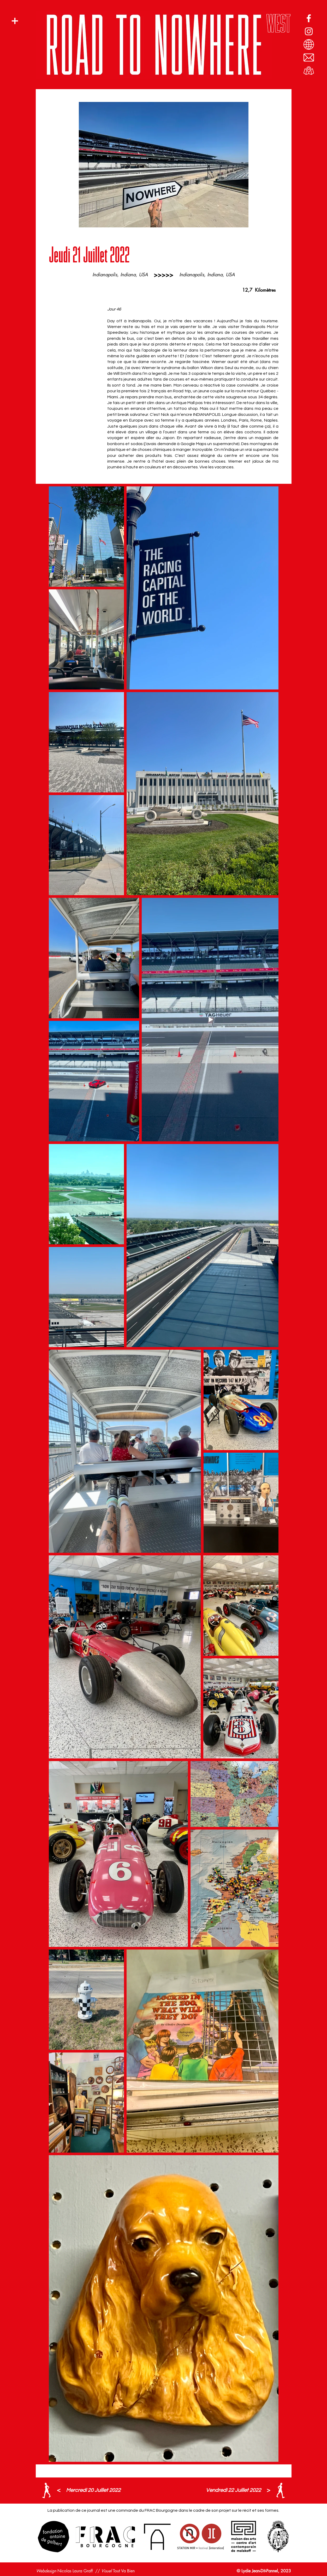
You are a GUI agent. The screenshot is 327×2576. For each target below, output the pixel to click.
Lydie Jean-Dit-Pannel (259, 2571)
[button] (15, 21)
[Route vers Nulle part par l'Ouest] (309, 70)
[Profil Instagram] (309, 31)
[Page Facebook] (309, 18)
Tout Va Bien (124, 2571)
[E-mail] (309, 57)
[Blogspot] (309, 44)
